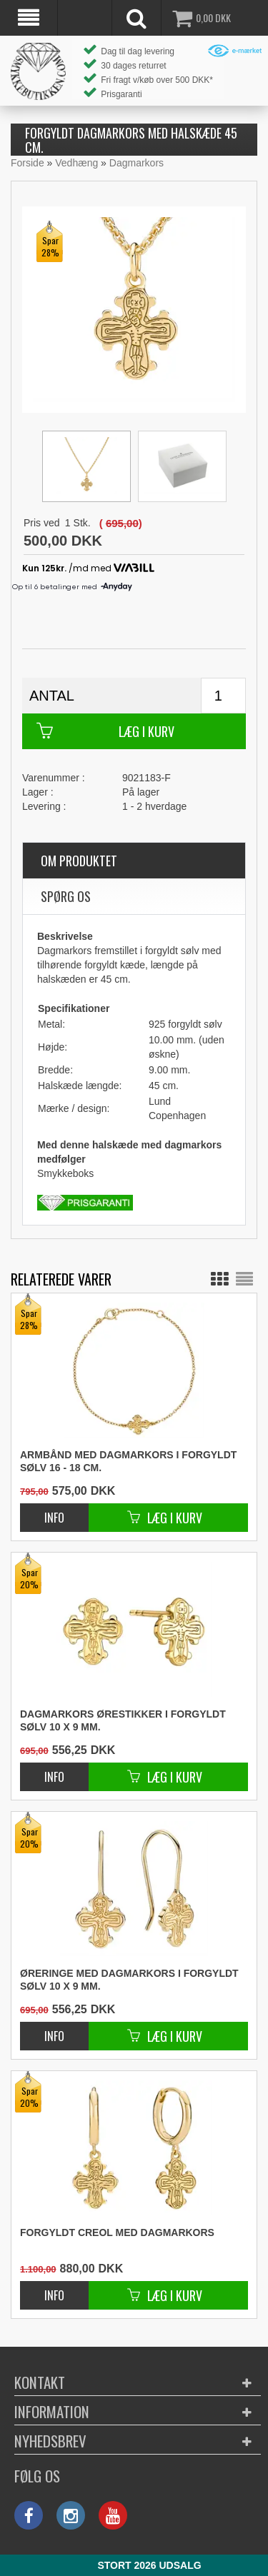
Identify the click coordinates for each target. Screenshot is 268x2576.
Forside (27, 163)
